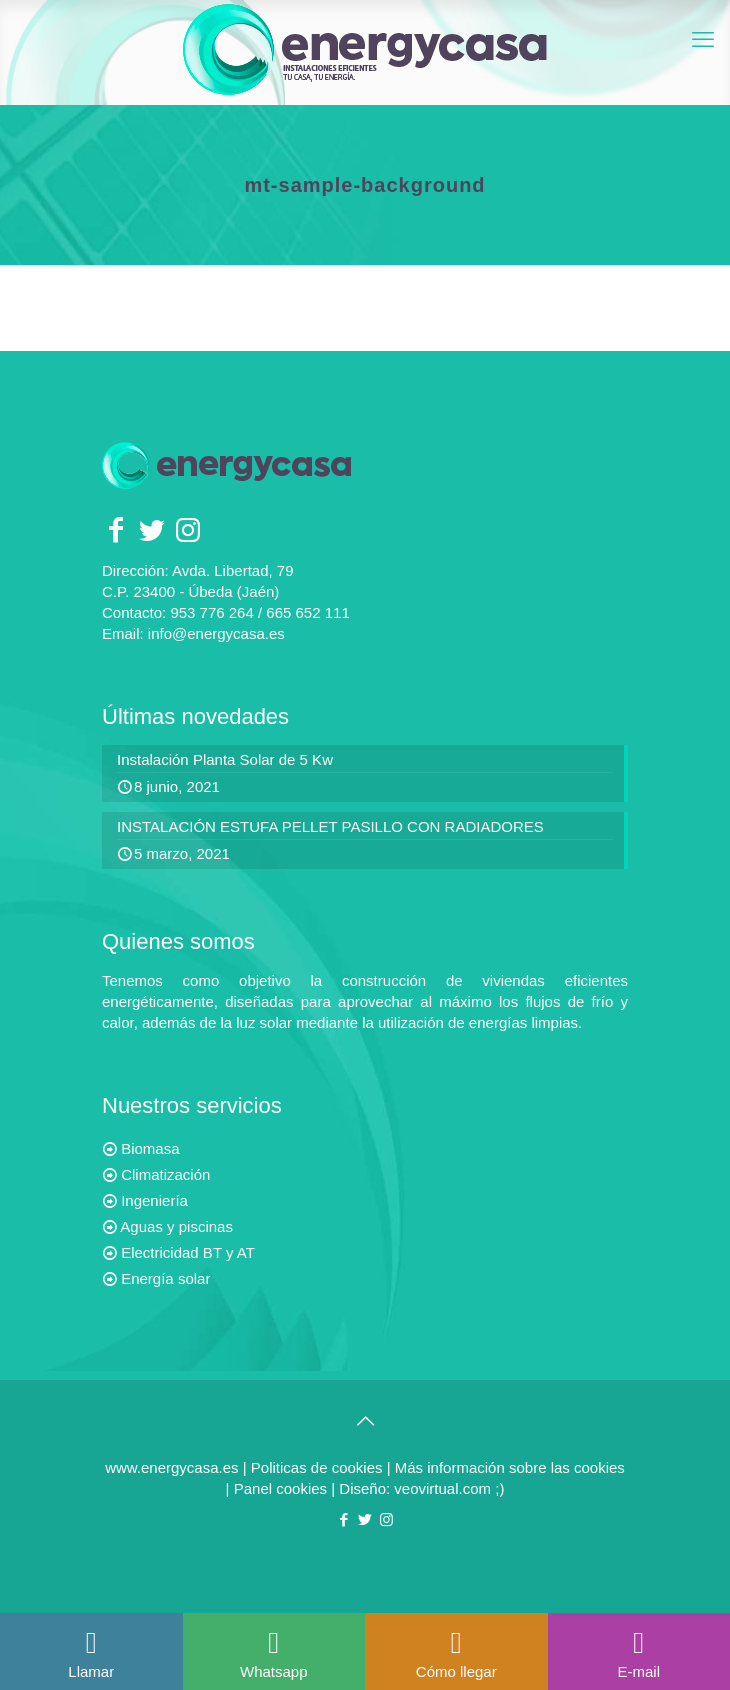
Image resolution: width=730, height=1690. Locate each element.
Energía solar (165, 1278)
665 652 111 (307, 612)
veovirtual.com (444, 1488)
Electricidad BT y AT (188, 1252)
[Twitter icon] (365, 1519)
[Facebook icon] (344, 1519)
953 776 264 (211, 612)
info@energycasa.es (216, 633)
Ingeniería (154, 1200)
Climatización (165, 1174)
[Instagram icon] (386, 1519)
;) (499, 1488)
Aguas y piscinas (176, 1226)
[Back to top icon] (365, 1421)
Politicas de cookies (317, 1467)
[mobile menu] (703, 40)
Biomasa (150, 1148)
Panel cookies (283, 1488)
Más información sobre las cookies (510, 1467)
